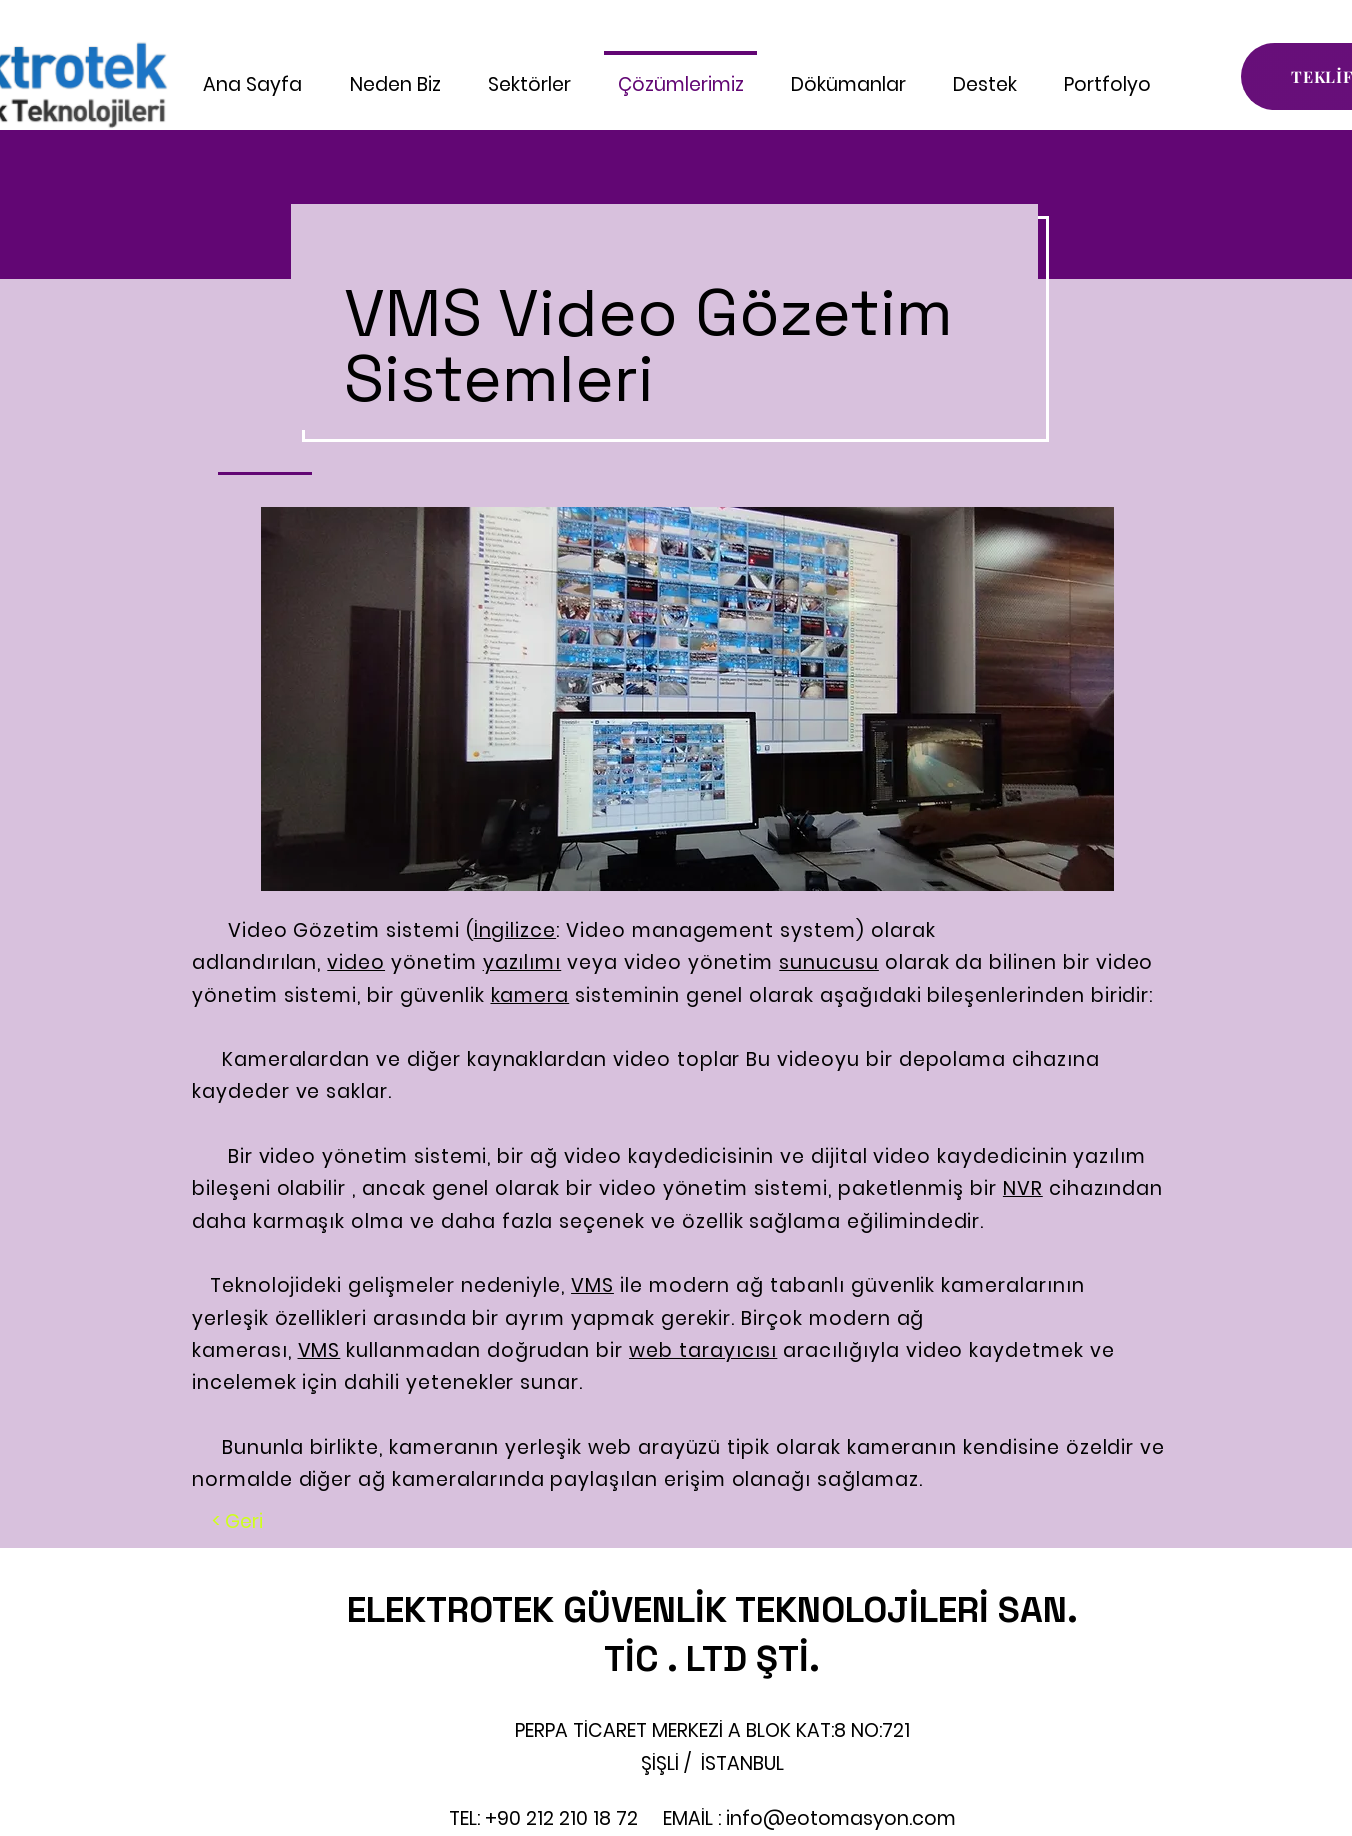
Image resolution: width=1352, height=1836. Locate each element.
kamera (530, 995)
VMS (592, 1285)
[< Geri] (237, 1522)
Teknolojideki (267, 1285)
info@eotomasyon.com (841, 1818)
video (356, 962)
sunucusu (829, 962)
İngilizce (515, 930)
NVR (1023, 1188)
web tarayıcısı (703, 1350)
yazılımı (522, 962)
